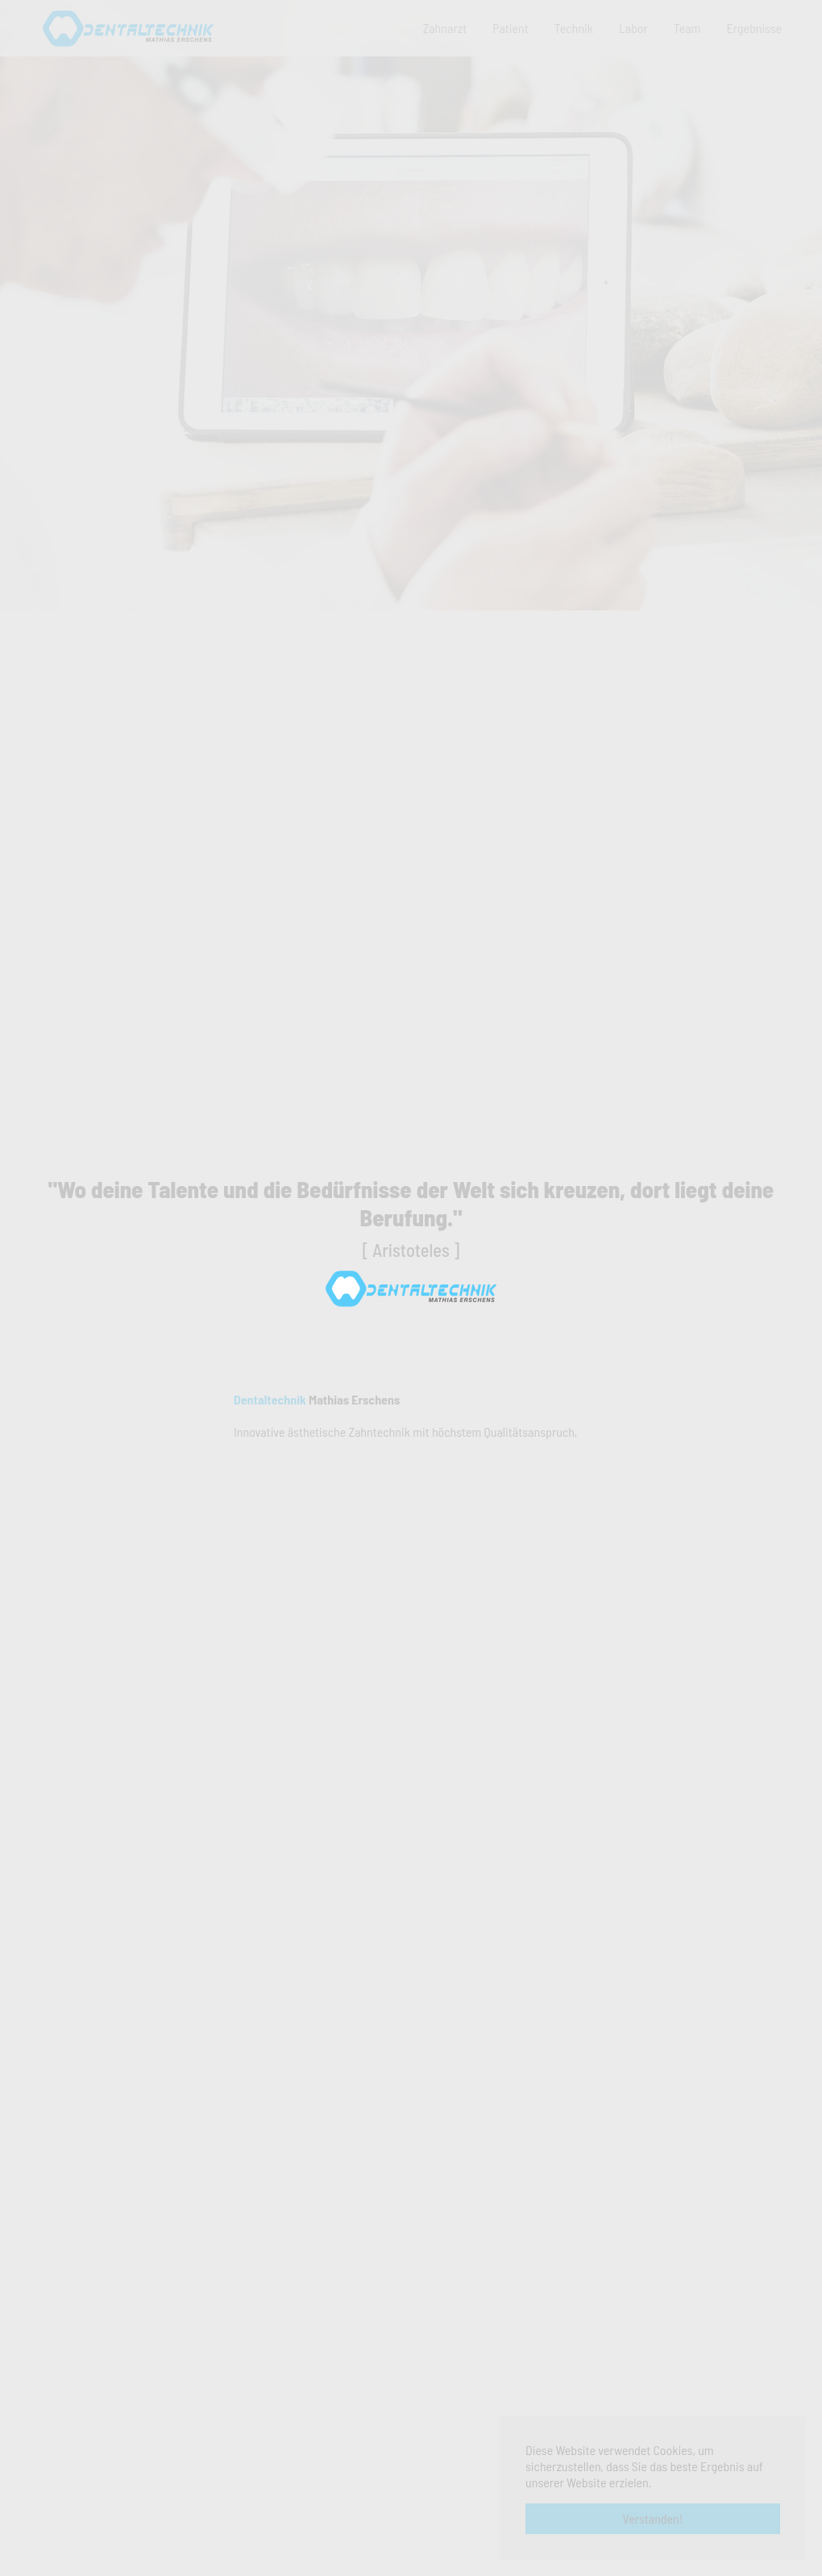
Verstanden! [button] (653, 2518)
